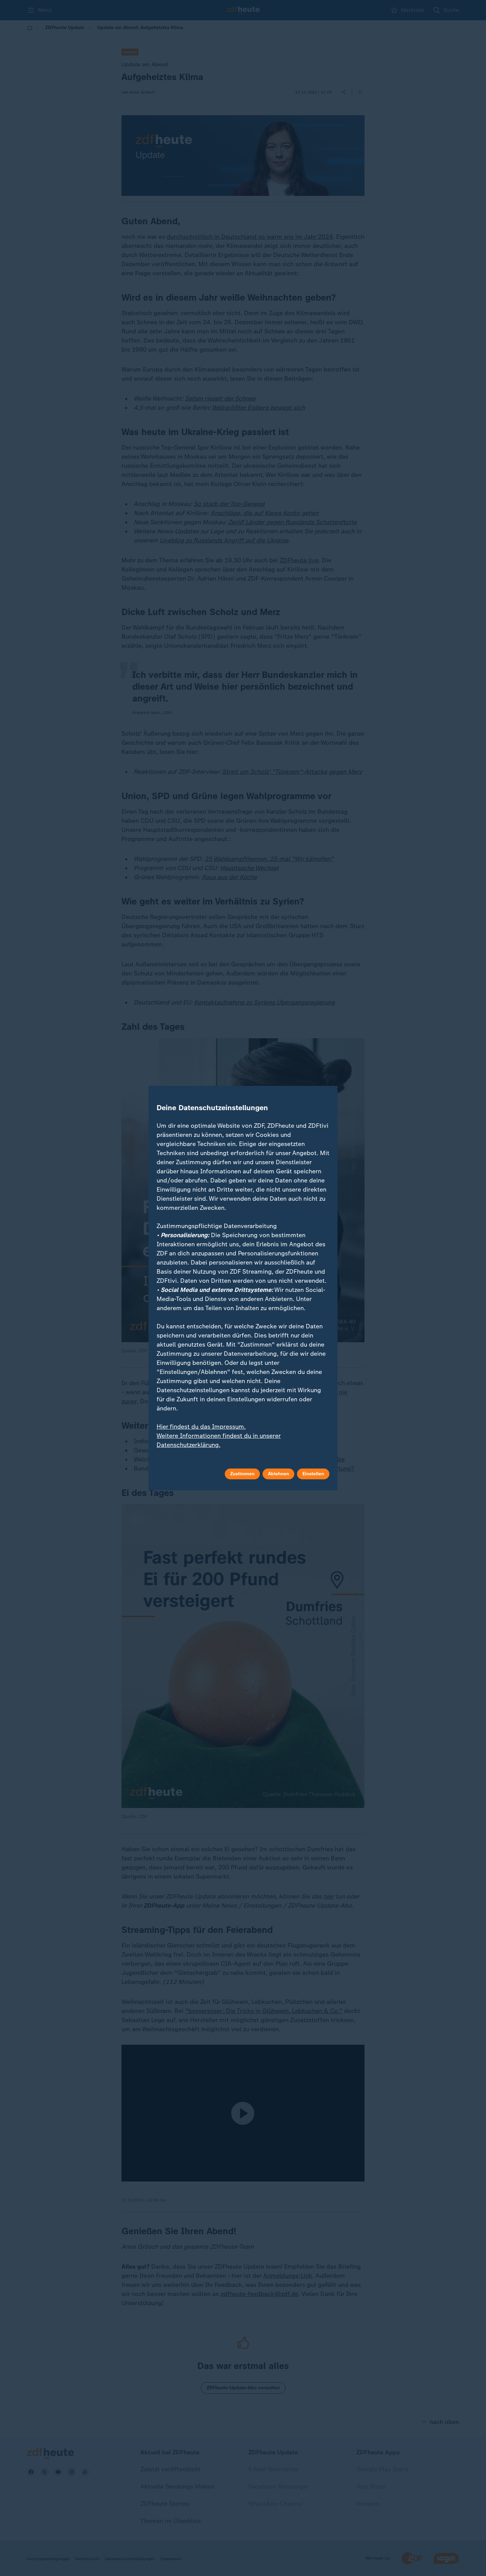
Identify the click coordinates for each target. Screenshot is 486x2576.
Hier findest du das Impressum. (201, 1426)
